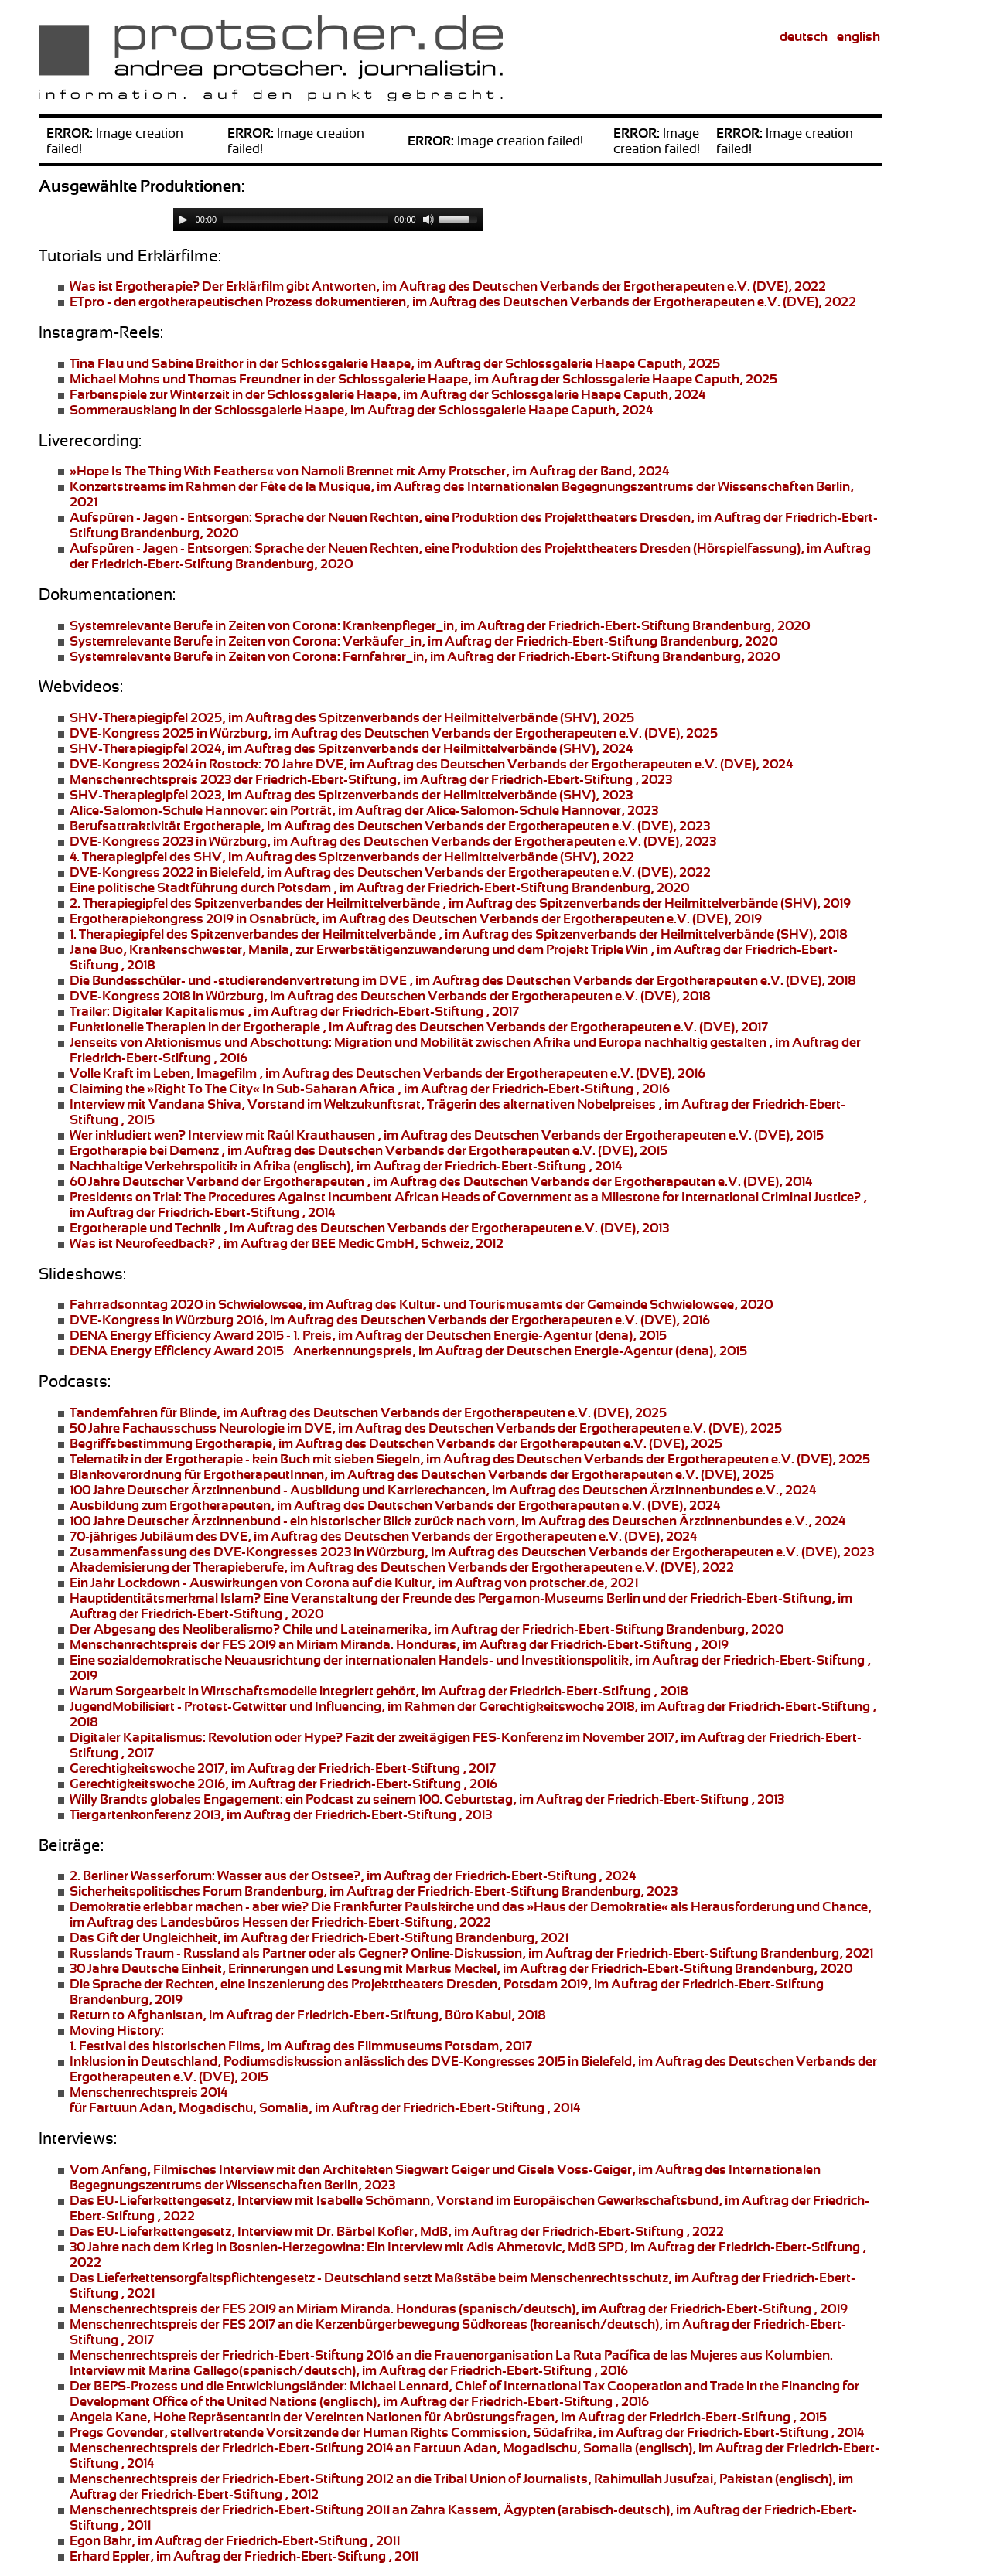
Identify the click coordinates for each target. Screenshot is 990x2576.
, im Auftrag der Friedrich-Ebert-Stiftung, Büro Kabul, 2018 (307, 2014)
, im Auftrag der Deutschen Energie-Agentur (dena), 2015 (368, 1335)
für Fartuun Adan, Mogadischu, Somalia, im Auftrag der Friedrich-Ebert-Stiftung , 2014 (325, 2099)
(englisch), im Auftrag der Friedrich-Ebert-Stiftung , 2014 (346, 1166)
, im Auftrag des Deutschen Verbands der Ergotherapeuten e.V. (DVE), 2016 (390, 1319)
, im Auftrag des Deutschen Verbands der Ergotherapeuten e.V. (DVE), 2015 (368, 1150)
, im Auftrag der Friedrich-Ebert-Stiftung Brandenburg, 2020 (440, 625)
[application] (328, 219)
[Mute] (428, 219)
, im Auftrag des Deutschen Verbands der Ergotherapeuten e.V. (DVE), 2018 (462, 980)
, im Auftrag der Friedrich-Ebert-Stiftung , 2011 (235, 2540)
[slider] (305, 219)
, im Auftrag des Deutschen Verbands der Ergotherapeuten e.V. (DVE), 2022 (463, 301)
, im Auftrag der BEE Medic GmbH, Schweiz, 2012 (287, 1243)
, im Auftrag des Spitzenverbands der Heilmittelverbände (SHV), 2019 (460, 903)
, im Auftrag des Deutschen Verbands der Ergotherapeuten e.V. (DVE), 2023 (390, 825)
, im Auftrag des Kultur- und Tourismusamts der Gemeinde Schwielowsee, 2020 (421, 1304)
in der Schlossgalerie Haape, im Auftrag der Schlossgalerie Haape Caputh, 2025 (395, 363)
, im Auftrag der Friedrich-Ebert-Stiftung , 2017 (294, 1011)
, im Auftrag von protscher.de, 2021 (354, 1582)
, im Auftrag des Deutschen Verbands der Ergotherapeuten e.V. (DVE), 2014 (441, 1181)
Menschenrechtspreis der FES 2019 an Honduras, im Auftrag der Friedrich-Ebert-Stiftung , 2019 (399, 1644)
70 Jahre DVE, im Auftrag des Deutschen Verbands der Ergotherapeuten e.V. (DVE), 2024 (431, 764)
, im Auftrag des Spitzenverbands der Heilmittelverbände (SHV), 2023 (351, 794)
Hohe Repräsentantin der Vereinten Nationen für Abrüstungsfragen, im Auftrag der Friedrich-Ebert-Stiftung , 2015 (448, 2416)
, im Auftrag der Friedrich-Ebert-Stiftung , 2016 (370, 1088)
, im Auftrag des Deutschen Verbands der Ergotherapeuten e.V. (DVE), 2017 (419, 1026)
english (858, 36)
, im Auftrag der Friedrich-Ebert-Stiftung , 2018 (379, 1691)
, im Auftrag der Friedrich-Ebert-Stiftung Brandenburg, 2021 (319, 1937)
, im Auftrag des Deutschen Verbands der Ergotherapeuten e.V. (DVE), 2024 (395, 1505)
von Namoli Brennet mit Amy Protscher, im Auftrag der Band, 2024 (369, 471)
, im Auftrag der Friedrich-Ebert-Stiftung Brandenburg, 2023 (374, 1891)
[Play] (183, 219)
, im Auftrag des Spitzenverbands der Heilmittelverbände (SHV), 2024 (351, 748)
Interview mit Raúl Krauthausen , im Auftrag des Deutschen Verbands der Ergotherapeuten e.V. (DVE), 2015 (447, 1135)
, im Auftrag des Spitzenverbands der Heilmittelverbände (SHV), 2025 (352, 717)
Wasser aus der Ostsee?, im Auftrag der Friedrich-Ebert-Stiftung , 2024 (353, 1875)
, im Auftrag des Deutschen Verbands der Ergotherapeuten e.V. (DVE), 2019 (416, 918)
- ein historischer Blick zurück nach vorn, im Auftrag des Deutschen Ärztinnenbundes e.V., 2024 (457, 1520)
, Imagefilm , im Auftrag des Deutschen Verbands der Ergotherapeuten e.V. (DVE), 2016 (387, 1073)
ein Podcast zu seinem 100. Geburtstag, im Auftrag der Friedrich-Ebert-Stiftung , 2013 (427, 1799)
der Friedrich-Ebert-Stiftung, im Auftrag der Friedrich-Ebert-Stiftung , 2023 (371, 779)
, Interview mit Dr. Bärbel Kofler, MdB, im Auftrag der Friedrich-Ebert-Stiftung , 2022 (397, 2231)
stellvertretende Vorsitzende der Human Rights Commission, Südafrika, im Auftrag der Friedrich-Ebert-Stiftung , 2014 (467, 2432)
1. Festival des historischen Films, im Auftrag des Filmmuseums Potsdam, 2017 (301, 2037)
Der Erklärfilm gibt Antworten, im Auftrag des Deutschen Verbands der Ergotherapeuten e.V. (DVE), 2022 (448, 286)
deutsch (804, 36)
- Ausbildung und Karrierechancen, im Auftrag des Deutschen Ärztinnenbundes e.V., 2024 (443, 1490)
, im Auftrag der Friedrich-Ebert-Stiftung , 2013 (281, 1814)
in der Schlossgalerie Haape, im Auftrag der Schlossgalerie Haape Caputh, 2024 (387, 394)
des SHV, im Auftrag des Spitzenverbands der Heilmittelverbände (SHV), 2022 (352, 856)
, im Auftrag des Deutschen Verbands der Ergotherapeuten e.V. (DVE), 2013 (369, 1227)
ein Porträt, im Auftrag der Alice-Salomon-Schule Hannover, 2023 (364, 810)
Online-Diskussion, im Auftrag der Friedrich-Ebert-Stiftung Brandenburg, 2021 (471, 1953)
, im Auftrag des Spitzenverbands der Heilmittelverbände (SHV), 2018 (458, 934)
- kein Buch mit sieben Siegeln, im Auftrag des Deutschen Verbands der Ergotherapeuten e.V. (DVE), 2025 (470, 1459)
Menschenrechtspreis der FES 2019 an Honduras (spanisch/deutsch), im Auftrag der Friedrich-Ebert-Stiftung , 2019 (459, 2308)
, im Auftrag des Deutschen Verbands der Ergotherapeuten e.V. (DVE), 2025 (394, 733)
